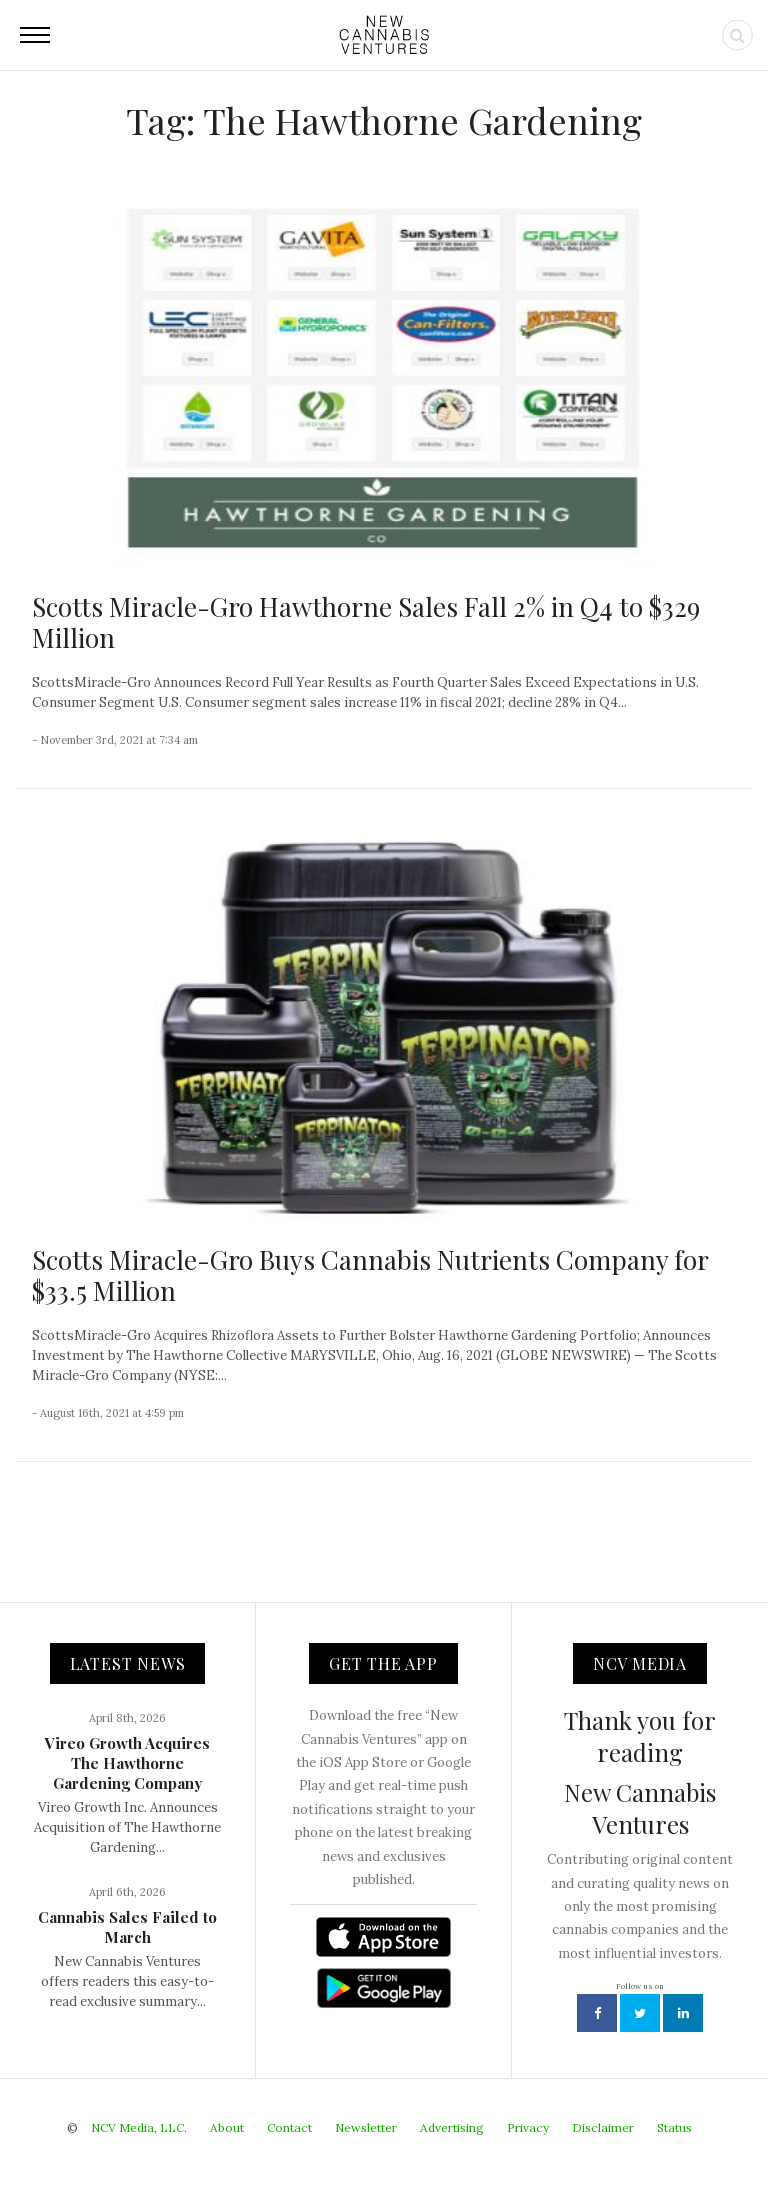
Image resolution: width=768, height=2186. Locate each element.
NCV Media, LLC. (139, 2127)
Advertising (452, 2127)
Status (674, 2127)
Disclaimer (603, 2127)
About (227, 2127)
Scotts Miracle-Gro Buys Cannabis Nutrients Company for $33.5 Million (370, 1275)
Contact (289, 2127)
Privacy (528, 2127)
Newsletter (366, 2127)
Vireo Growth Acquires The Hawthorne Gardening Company (127, 1763)
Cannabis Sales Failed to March (127, 1927)
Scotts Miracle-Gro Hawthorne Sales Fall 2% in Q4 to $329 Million (366, 622)
